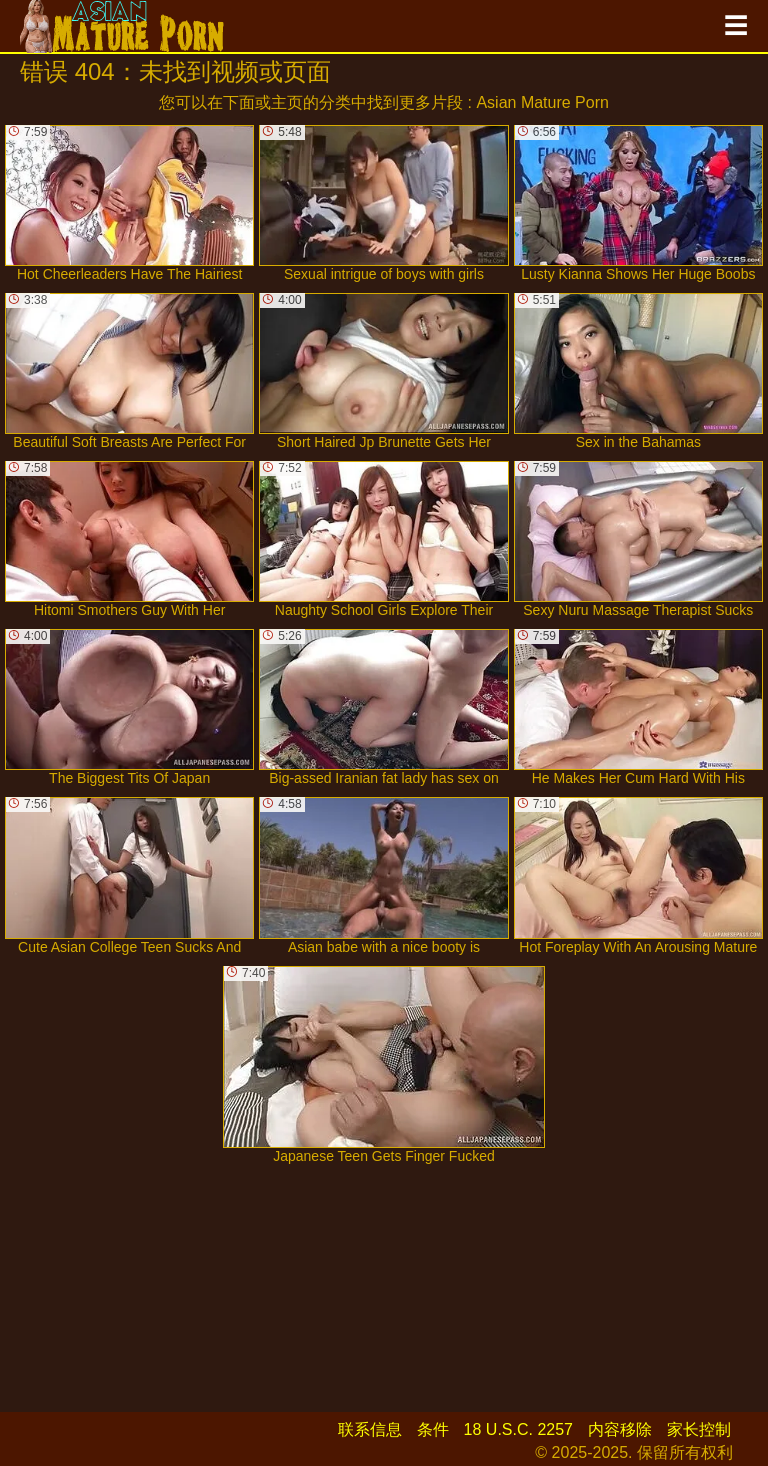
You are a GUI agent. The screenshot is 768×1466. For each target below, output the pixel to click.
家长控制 (699, 1429)
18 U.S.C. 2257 (518, 1429)
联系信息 (370, 1429)
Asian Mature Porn (542, 102)
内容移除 (620, 1429)
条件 (433, 1429)
